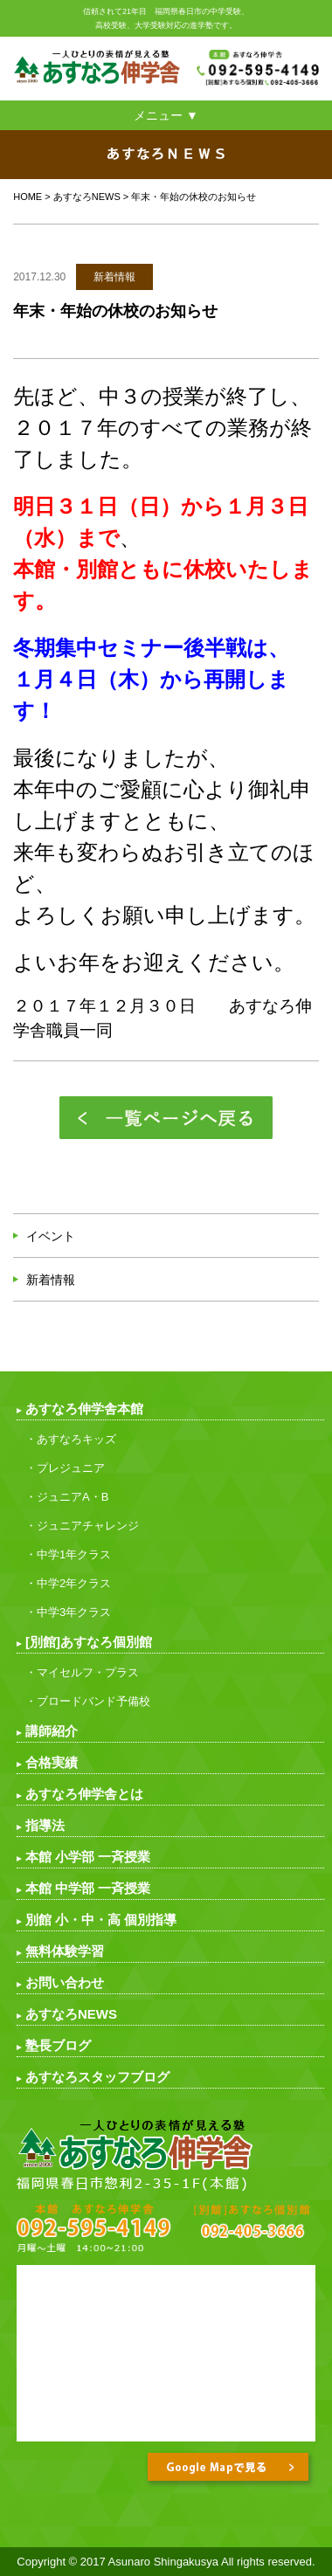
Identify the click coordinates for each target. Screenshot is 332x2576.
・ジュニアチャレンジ (82, 1525)
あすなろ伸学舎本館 (84, 1408)
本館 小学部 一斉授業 (87, 1856)
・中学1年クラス (68, 1554)
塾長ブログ (58, 2045)
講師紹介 (51, 1730)
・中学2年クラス (68, 1583)
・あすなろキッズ (70, 1439)
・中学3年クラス (68, 1612)
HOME (27, 196)
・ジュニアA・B (66, 1496)
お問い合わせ (64, 1982)
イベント (50, 1236)
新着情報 (50, 1280)
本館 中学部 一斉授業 (87, 1888)
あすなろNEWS (87, 196)
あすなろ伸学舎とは (84, 1793)
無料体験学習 (64, 1951)
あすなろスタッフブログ (97, 2076)
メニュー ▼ (166, 115)
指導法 (45, 1825)
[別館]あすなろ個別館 (88, 1641)
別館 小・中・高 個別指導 (100, 1919)
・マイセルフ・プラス (82, 1672)
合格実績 (51, 1762)
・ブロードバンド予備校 (87, 1701)
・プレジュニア (65, 1467)
